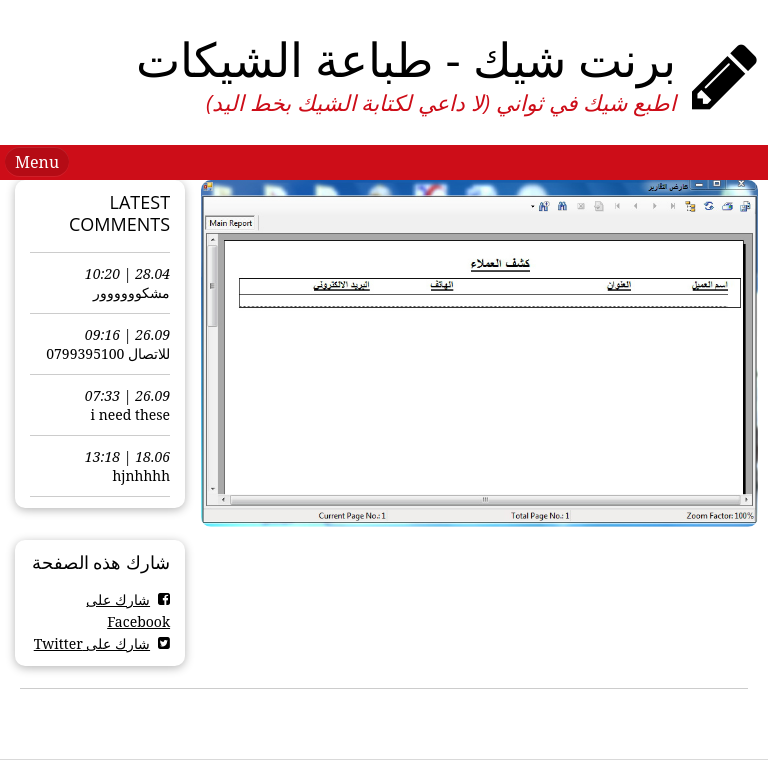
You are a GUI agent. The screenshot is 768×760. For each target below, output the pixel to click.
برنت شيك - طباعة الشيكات (406, 59)
